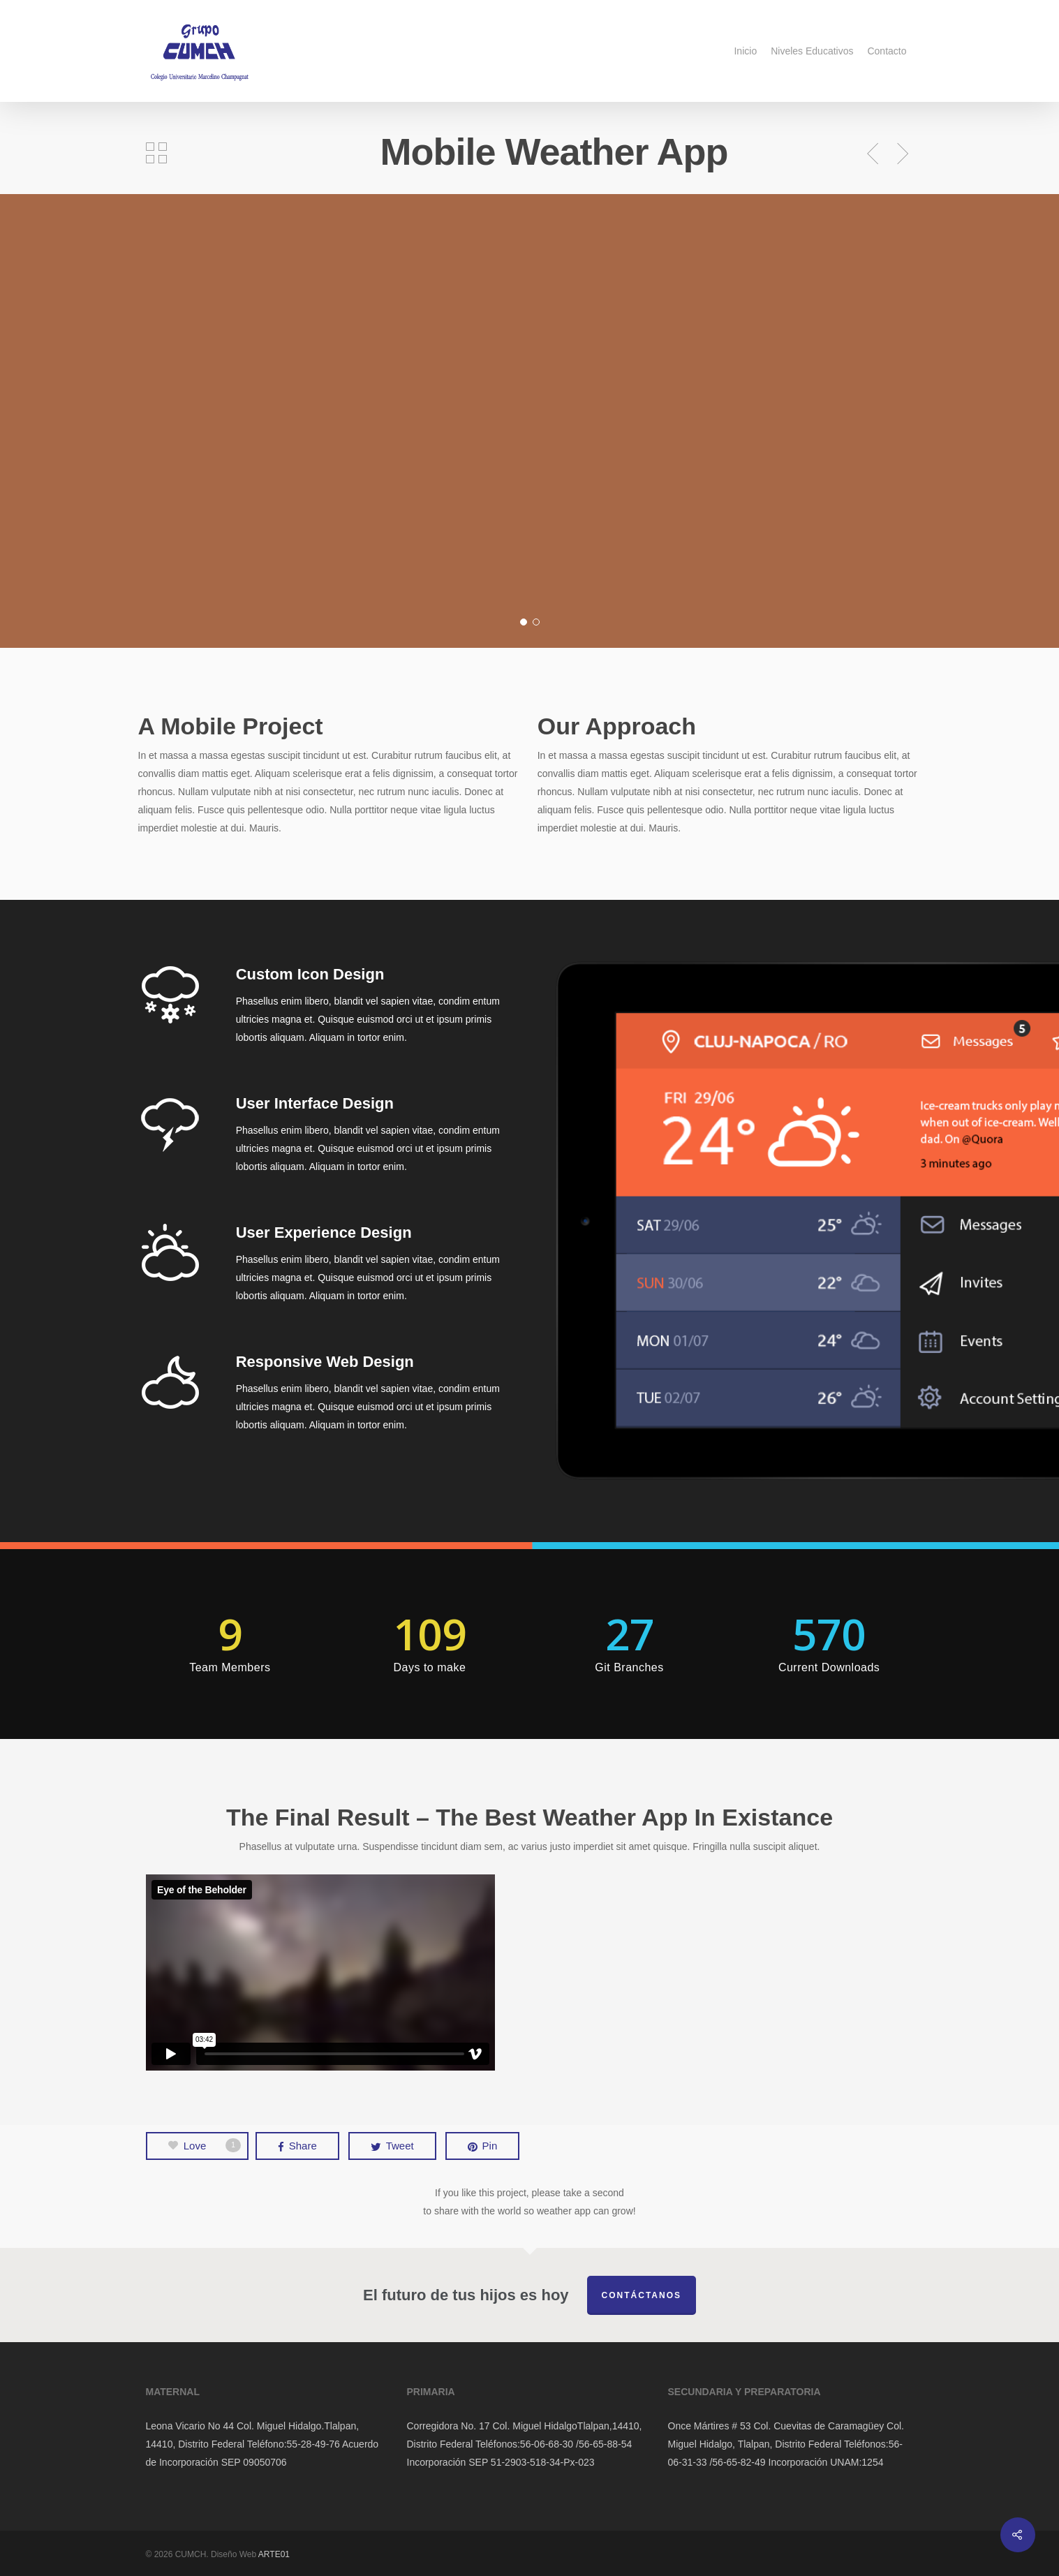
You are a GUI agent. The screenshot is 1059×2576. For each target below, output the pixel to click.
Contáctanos (641, 2295)
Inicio (745, 51)
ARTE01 (274, 2554)
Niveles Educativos (812, 51)
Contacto (886, 51)
